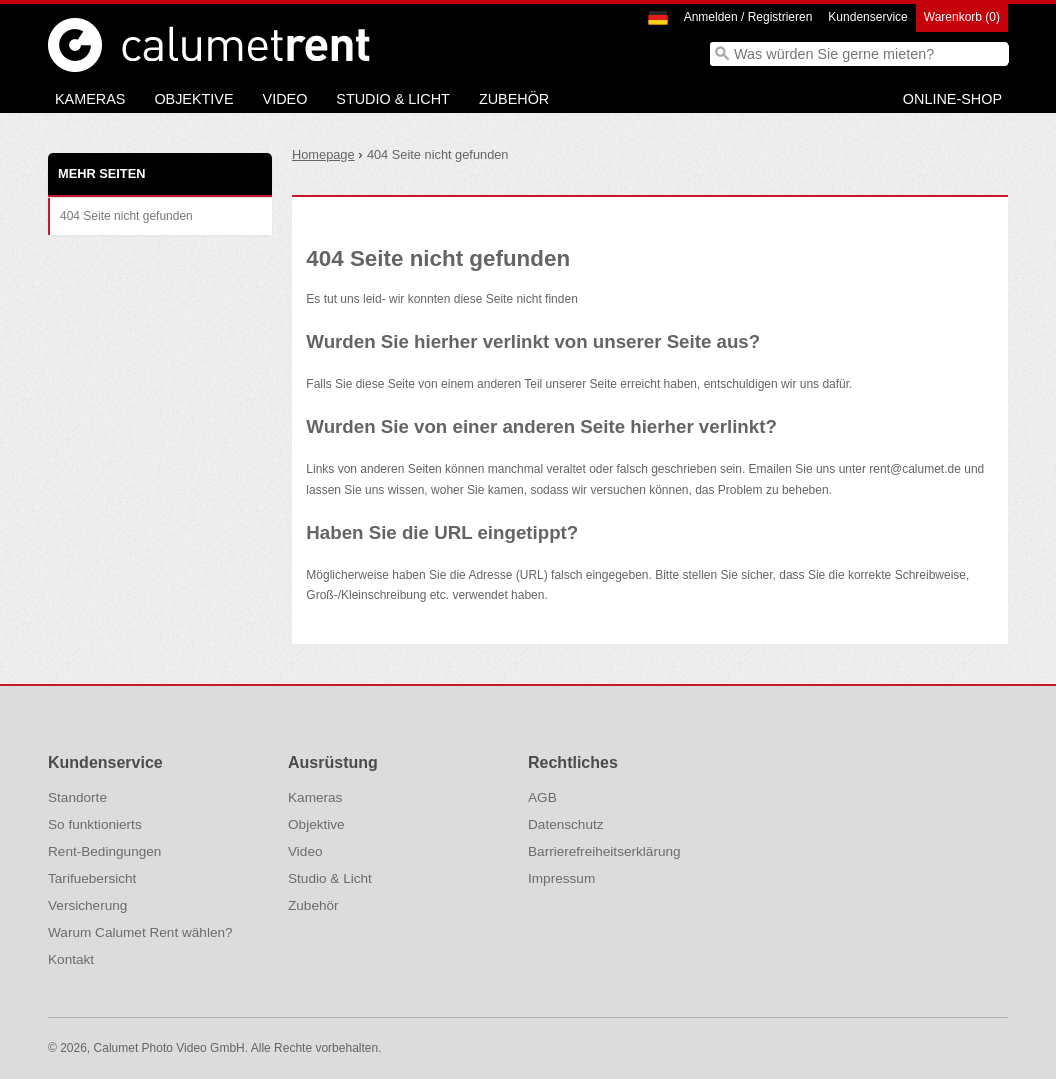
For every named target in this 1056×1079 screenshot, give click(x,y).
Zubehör (514, 99)
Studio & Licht (393, 99)
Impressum (561, 878)
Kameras (90, 99)
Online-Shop (952, 99)
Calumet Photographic (75, 45)
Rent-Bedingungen (104, 851)
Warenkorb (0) (962, 17)
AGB (542, 797)
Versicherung (87, 905)
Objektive (193, 99)
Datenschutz (566, 824)
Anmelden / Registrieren (748, 17)
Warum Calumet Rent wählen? (140, 932)
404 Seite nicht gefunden (126, 216)
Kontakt (71, 959)
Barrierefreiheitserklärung (604, 851)
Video (285, 99)
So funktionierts (95, 824)
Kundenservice (867, 17)
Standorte (77, 797)
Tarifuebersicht (92, 878)
